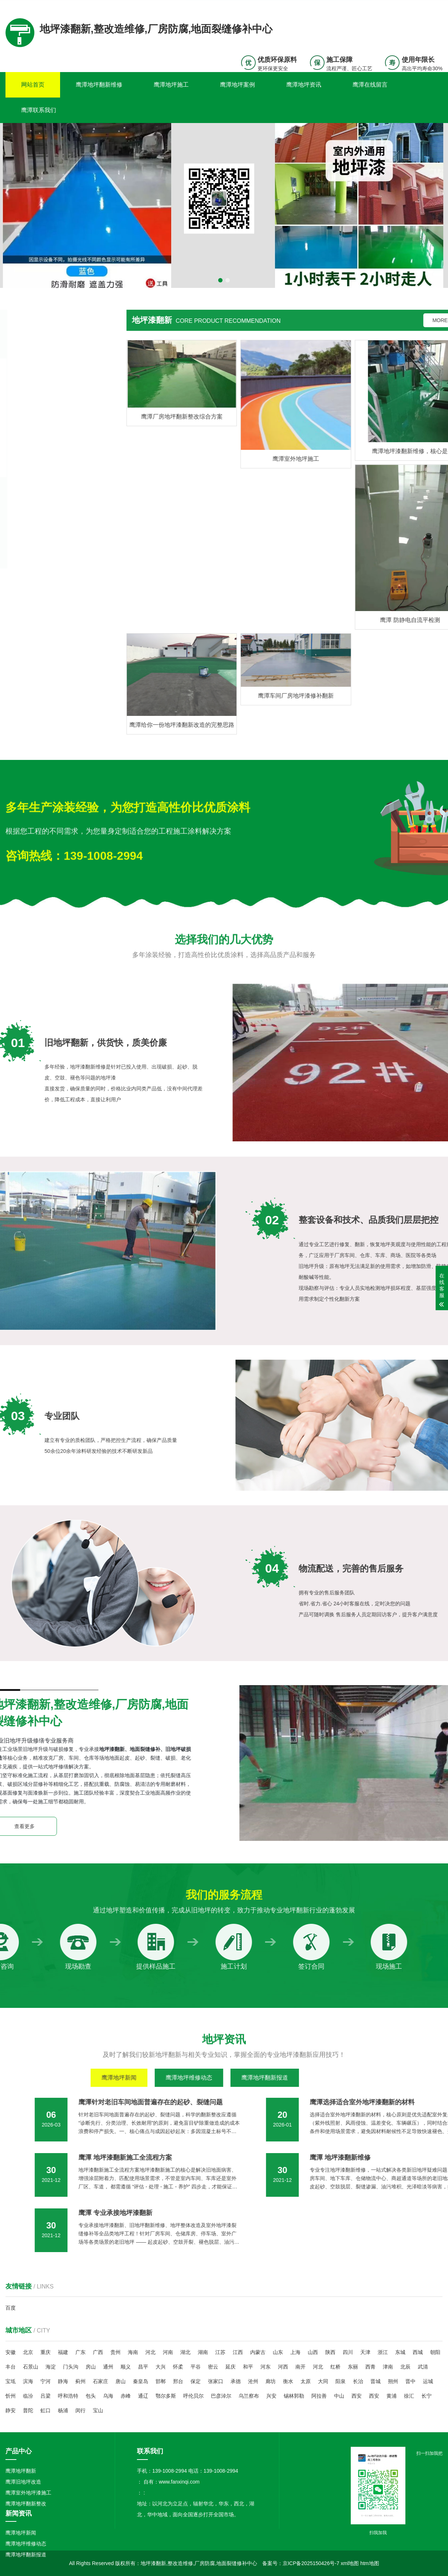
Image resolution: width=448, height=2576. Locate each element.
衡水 (288, 2381)
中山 (339, 2396)
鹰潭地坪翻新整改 (25, 2503)
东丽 (353, 2367)
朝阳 (435, 2352)
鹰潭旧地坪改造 (23, 2482)
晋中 (410, 2381)
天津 (365, 2352)
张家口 (215, 2381)
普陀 (28, 2410)
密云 (213, 2367)
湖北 (185, 2352)
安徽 (10, 2352)
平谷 (195, 2367)
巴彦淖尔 (221, 2396)
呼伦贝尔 (193, 2396)
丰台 (10, 2367)
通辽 (143, 2396)
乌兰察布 (249, 2396)
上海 (295, 2352)
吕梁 (45, 2396)
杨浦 (63, 2410)
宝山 (98, 2410)
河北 (150, 2352)
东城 (400, 2352)
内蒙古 (258, 2352)
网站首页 (32, 85)
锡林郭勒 (294, 2396)
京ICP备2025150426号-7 (311, 2563)
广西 (98, 2352)
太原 (305, 2381)
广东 (80, 2352)
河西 (283, 2367)
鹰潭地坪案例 (237, 85)
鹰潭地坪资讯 (303, 85)
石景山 (30, 2367)
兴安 (271, 2396)
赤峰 (126, 2396)
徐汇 (409, 2396)
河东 (265, 2367)
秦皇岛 (140, 2381)
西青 (370, 2367)
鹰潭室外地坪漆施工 (28, 2493)
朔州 (393, 2381)
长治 (358, 2381)
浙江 (383, 2352)
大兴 (161, 2367)
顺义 (126, 2367)
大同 (323, 2381)
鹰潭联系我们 (38, 110)
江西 (238, 2352)
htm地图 (369, 2563)
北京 (28, 2352)
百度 (10, 2308)
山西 (313, 2352)
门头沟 (70, 2367)
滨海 (28, 2381)
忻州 (10, 2396)
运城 (428, 2381)
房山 (91, 2367)
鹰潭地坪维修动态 (25, 2544)
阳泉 (340, 2381)
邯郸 (161, 2381)
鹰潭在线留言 (370, 85)
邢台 (178, 2381)
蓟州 (80, 2381)
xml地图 (350, 2563)
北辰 (405, 2367)
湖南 (203, 2352)
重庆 (45, 2352)
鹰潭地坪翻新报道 (25, 2554)
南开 (300, 2367)
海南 (133, 2352)
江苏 (220, 2352)
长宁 (426, 2396)
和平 (248, 2367)
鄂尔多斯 (166, 2396)
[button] (220, 280)
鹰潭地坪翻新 (20, 2471)
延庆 (230, 2367)
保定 (195, 2381)
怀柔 (178, 2367)
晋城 (375, 2381)
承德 (236, 2381)
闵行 (80, 2410)
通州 (108, 2367)
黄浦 (391, 2396)
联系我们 (397, 5)
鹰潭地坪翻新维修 (99, 85)
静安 (10, 2410)
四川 (348, 2352)
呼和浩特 (68, 2396)
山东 (278, 2352)
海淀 (51, 2367)
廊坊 (271, 2381)
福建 (63, 2352)
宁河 (45, 2381)
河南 (168, 2352)
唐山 (120, 2381)
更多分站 (432, 5)
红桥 (335, 2367)
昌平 (143, 2367)
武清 (423, 2367)
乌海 (108, 2396)
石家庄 (100, 2381)
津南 (388, 2367)
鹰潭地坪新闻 (20, 2533)
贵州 (115, 2352)
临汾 (28, 2396)
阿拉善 (319, 2396)
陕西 (330, 2352)
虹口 (45, 2410)
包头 (91, 2396)
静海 (63, 2381)
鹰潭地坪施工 (171, 85)
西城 (418, 2352)
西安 (356, 2396)
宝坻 (10, 2381)
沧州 (253, 2381)
